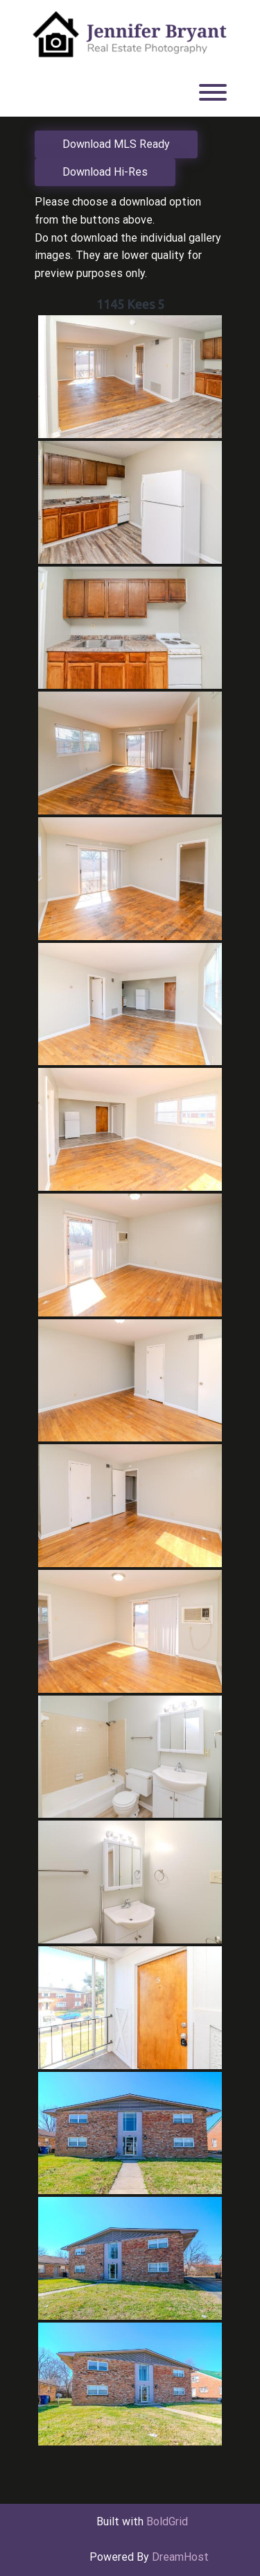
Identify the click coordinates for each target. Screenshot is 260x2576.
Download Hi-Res (105, 171)
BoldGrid (167, 2521)
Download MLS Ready (116, 144)
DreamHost (180, 2557)
